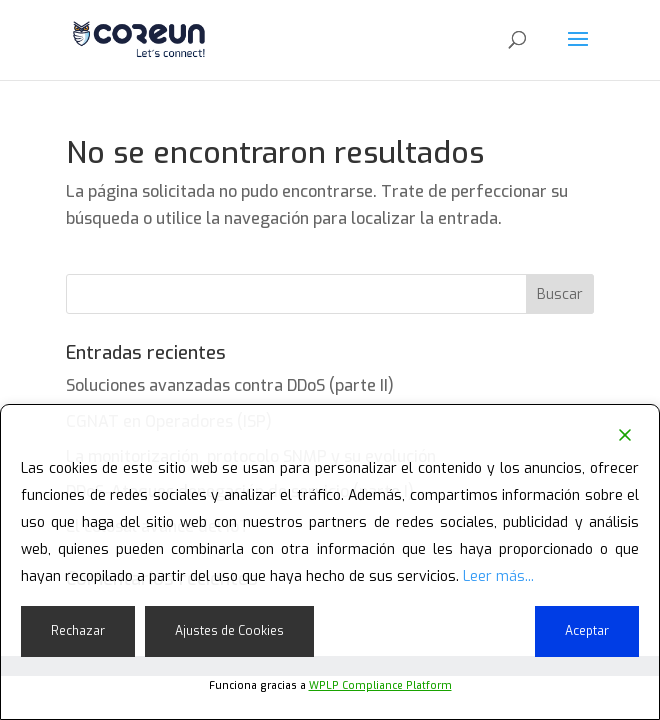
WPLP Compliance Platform (380, 685)
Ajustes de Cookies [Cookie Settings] (229, 631)
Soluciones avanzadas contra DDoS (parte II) (230, 385)
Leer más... (498, 576)
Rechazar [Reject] (78, 631)
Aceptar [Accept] (587, 631)
